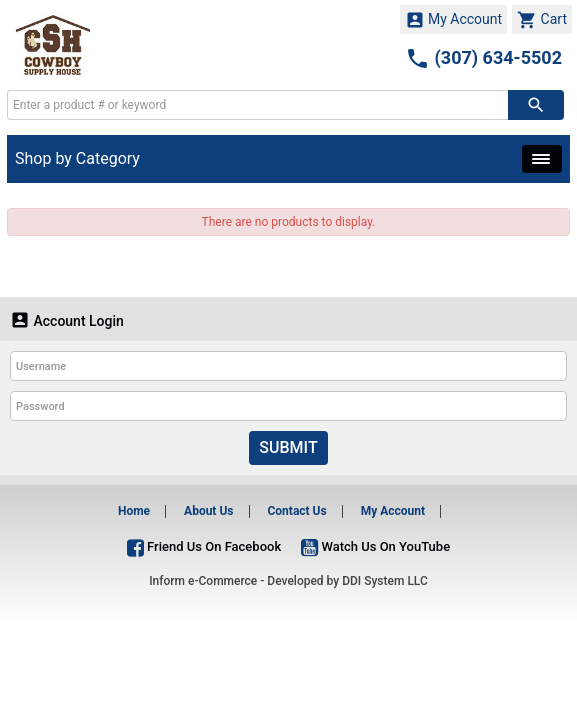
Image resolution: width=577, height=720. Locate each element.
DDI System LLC (385, 581)
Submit (288, 447)
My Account (454, 20)
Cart (542, 20)
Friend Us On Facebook (204, 546)
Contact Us (296, 511)
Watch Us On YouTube (375, 546)
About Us (208, 511)
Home (134, 511)
